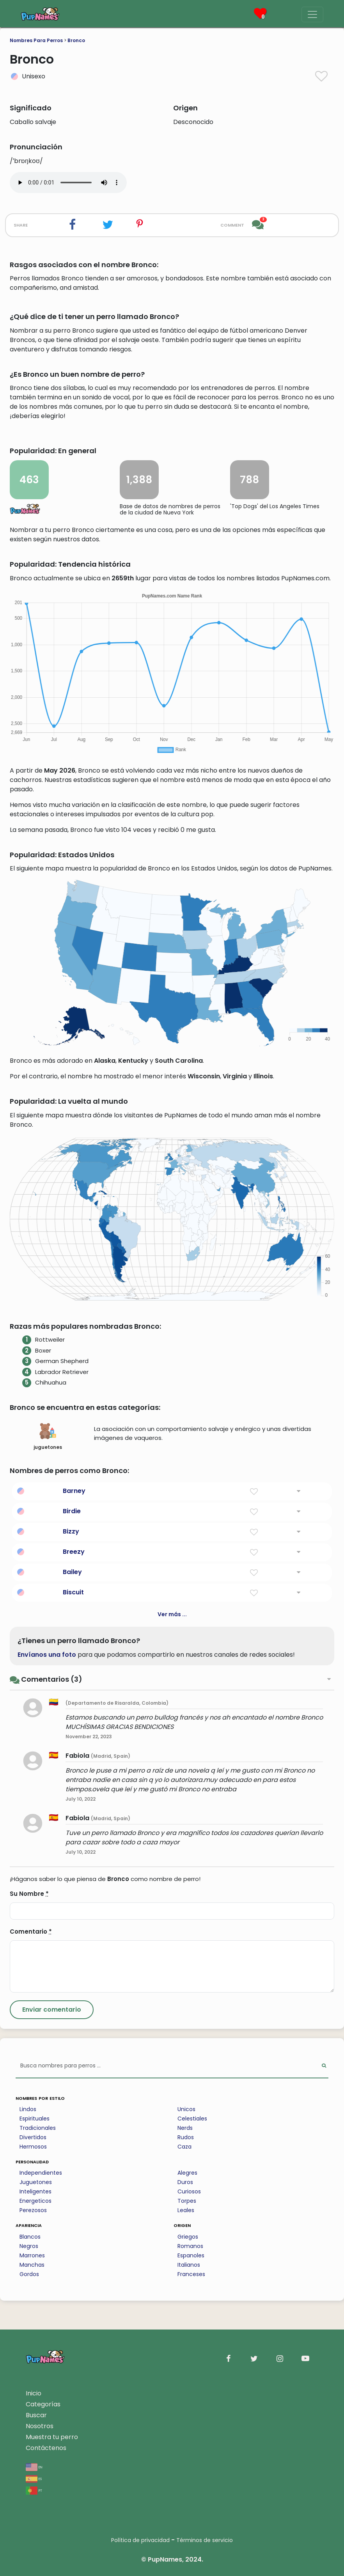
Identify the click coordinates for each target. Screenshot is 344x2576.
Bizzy (71, 1531)
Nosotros (39, 2426)
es (34, 2478)
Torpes (186, 2201)
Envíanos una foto (47, 1654)
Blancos (30, 2237)
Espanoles (190, 2255)
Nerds (185, 2128)
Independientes (41, 2173)
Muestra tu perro (52, 2436)
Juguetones (36, 2182)
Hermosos (33, 2147)
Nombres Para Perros (36, 40)
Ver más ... (172, 1614)
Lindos (28, 2109)
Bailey (72, 1571)
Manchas (32, 2265)
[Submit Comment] (52, 2009)
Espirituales (35, 2118)
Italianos (188, 2265)
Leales (185, 2210)
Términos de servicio (204, 2540)
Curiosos (189, 2191)
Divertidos (33, 2137)
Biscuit (73, 1592)
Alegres (187, 2173)
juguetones (48, 1436)
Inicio (33, 2393)
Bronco (76, 40)
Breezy (74, 1551)
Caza (184, 2147)
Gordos (29, 2274)
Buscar (36, 2415)
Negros (29, 2246)
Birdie (72, 1511)
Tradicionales (38, 2128)
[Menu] (312, 14)
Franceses (191, 2274)
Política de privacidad (140, 2540)
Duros (185, 2182)
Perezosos (33, 2210)
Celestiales (192, 2118)
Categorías (43, 2404)
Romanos (190, 2246)
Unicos (186, 2109)
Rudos (185, 2137)
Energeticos (35, 2201)
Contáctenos (46, 2447)
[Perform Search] (323, 2066)
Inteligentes (35, 2191)
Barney (74, 1490)
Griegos (187, 2237)
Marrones (32, 2255)
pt (34, 2490)
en (34, 2466)
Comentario (31, 1931)
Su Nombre (29, 1894)
